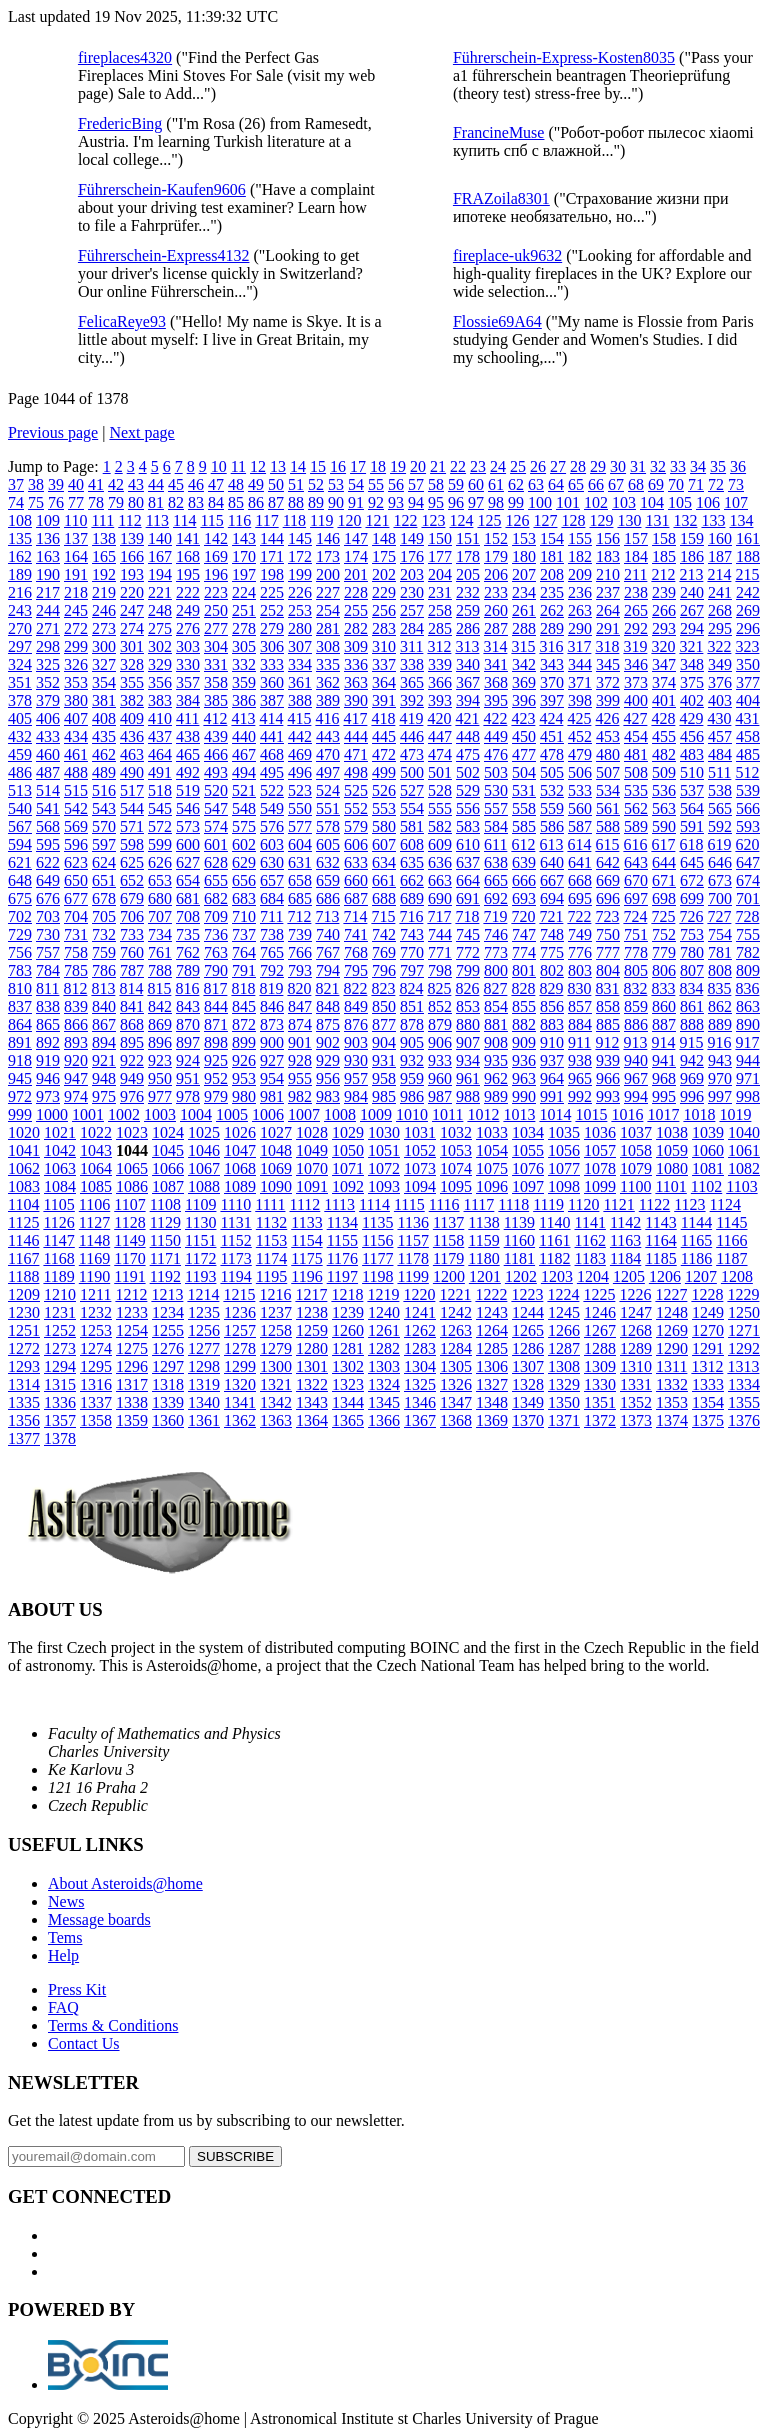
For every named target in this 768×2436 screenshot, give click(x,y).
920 (76, 1060)
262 (552, 610)
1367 (420, 1420)
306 (272, 646)
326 (76, 664)
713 (327, 916)
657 (272, 880)
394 (468, 700)
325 (48, 664)
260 (496, 610)
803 (580, 970)
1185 (660, 1258)
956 (328, 1078)
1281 (348, 1348)
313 (467, 646)
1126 (58, 1222)
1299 (240, 1366)
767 (328, 952)
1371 (564, 1420)
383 (160, 700)
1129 (165, 1222)
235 (552, 592)
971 (748, 1078)
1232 (96, 1312)
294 (692, 628)
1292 (744, 1348)
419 (411, 718)
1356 (24, 1420)
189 (20, 574)
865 (48, 1024)
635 (412, 862)
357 (188, 682)
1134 (342, 1222)
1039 (708, 1132)
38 (36, 484)
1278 (240, 1348)
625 (132, 862)
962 (496, 1078)
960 (440, 1078)
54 (356, 484)
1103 (741, 1186)
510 (692, 772)
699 (692, 898)
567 (20, 826)
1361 (204, 1420)
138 (104, 538)
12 (258, 466)
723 (607, 916)
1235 (204, 1312)
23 (478, 466)
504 (524, 772)
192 (104, 574)
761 (160, 952)
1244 (528, 1312)
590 (664, 826)
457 (720, 736)
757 (48, 952)
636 (440, 862)
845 (244, 1006)
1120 (583, 1204)
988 (468, 1096)
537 (692, 790)
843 (188, 1006)
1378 (60, 1438)
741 (356, 934)
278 (244, 628)
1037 (636, 1132)
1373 (636, 1420)
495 (272, 772)
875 (328, 1024)
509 (664, 772)
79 (116, 502)
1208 (737, 1276)
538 (720, 790)
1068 (240, 1168)
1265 (528, 1330)
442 (300, 736)
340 (468, 664)
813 (103, 988)
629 (244, 862)
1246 (600, 1312)
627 (188, 862)
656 (244, 880)
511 (719, 772)
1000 (52, 1114)
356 (160, 682)
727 (719, 916)
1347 (456, 1402)
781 (720, 952)
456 (692, 736)
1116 (444, 1204)
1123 (689, 1204)
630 (272, 862)
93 (396, 502)
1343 (312, 1402)
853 (468, 1006)
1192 (165, 1276)
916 (719, 1042)
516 (104, 790)
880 (468, 1024)
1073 (420, 1168)
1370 (528, 1420)
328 (132, 664)
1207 (701, 1276)
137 (76, 538)
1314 (24, 1384)
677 (76, 898)
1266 (564, 1330)
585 (524, 826)
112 (129, 520)
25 (518, 466)
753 (692, 934)
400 (636, 700)
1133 (306, 1222)
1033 (492, 1132)
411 (187, 718)
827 (495, 988)
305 (244, 646)
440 (244, 736)
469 (300, 754)
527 (412, 790)
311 (411, 646)
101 (568, 502)
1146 (23, 1240)
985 (384, 1096)
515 (76, 790)
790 (216, 970)
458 (748, 736)
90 (336, 502)
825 (439, 988)
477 (524, 754)
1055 (528, 1150)
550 (300, 808)
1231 (60, 1312)
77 (76, 502)
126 (517, 520)
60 (476, 484)
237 (608, 592)
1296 (132, 1366)
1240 (384, 1312)
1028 (312, 1132)
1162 (590, 1240)
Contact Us (84, 2043)
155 (580, 538)
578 (328, 826)
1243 (492, 1312)
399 (608, 700)
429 (691, 718)
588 (608, 826)
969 (692, 1078)
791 (244, 970)
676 (48, 898)
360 (272, 682)
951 (188, 1078)
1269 (672, 1330)
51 (296, 484)
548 (244, 808)
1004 (196, 1114)
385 (216, 700)
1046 (204, 1150)
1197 (342, 1276)
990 (524, 1096)
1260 (348, 1330)
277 (216, 628)
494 (244, 772)
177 (440, 556)
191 (76, 574)
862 (720, 1006)
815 (159, 988)
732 (104, 934)
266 (664, 610)
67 (616, 484)
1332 (672, 1384)
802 (552, 970)
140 (160, 538)
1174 (271, 1258)
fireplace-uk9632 (507, 255)
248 (160, 610)
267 (692, 610)
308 (328, 646)
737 (244, 934)
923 (160, 1060)
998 (748, 1096)
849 (356, 1006)
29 (598, 466)
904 (384, 1042)
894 (104, 1042)
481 (636, 754)
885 (608, 1024)
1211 (95, 1294)
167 (160, 556)
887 (664, 1024)
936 (524, 1060)
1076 (528, 1168)
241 (720, 592)
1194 (235, 1276)
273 (104, 628)
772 (468, 952)
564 (692, 808)
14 (298, 466)
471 (356, 754)
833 (663, 988)
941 (664, 1060)
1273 (60, 1348)
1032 (456, 1132)
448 (468, 736)
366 (440, 682)
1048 (276, 1150)
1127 (94, 1222)
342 (524, 664)
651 (104, 880)
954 (272, 1078)
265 (636, 610)
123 (433, 520)
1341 (240, 1402)
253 (300, 610)
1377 (24, 1438)
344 (580, 664)
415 (299, 718)
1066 (168, 1168)
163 (48, 556)
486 (20, 772)
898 (216, 1042)
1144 (696, 1222)
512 (747, 772)
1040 (744, 1132)
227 (328, 592)
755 (748, 934)
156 (608, 538)
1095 (456, 1186)
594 (20, 844)
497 (328, 772)
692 (496, 898)
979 (216, 1096)
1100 (635, 1186)
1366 (384, 1420)
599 (160, 844)
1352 (636, 1402)
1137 (448, 1222)
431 (747, 718)
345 (608, 664)
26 (538, 466)
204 (440, 574)
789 (188, 970)
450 (524, 736)
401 (664, 700)
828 (523, 988)
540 (20, 808)
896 (160, 1042)
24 (498, 466)
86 (256, 502)
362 (328, 682)
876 (356, 1024)
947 (76, 1078)
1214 (203, 1294)
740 (328, 934)
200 (328, 574)
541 (48, 808)
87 (276, 502)
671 (664, 880)
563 (664, 808)
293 (664, 628)
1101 (670, 1186)
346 (636, 664)
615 (607, 844)
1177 (377, 1258)
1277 (204, 1348)
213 (691, 574)
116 (239, 520)
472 (384, 754)
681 (188, 898)
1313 (743, 1366)
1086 (132, 1186)
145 (300, 538)
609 (440, 844)
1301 (312, 1366)
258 (440, 610)
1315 (60, 1384)
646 (720, 862)
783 (20, 970)
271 (48, 628)
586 (552, 826)
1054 (492, 1150)
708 (188, 916)
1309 (600, 1366)
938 (580, 1060)
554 (412, 808)
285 (440, 628)
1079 (636, 1168)
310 (384, 646)
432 (20, 736)
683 (244, 898)
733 (132, 934)
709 (216, 916)
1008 (340, 1114)
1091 (312, 1186)
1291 (708, 1348)
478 (552, 754)
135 (20, 538)
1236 (240, 1312)
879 (440, 1024)
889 (720, 1024)
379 (48, 700)
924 (188, 1060)
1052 (420, 1150)
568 (48, 826)
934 (468, 1060)
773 (496, 952)
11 (238, 466)
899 (244, 1042)
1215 (239, 1294)
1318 (168, 1384)
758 (76, 952)
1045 (168, 1150)
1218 (347, 1294)
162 (20, 556)
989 (496, 1096)
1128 (129, 1222)
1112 (304, 1204)
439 (216, 736)
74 (16, 502)
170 (244, 556)
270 (20, 628)
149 (412, 538)
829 (551, 988)
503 (496, 772)
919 (48, 1060)
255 (356, 610)
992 (580, 1096)
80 (136, 502)
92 (376, 502)
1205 (629, 1276)
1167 (23, 1258)
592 (720, 826)
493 (216, 772)
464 (160, 754)
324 (20, 664)
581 (412, 826)
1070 (312, 1168)
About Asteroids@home (125, 1883)
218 (76, 592)
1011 (447, 1114)
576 (272, 826)
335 (328, 664)
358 (216, 682)
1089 (240, 1186)
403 (720, 700)
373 (636, 682)
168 (188, 556)
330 (188, 664)
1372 (600, 1420)
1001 (88, 1114)
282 (356, 628)
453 (608, 736)
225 (272, 592)
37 (16, 484)
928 (300, 1060)
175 (384, 556)
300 (104, 646)
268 (720, 610)
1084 (60, 1186)
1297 (168, 1366)
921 (104, 1060)
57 (416, 484)
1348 (492, 1402)
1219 (383, 1294)
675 (20, 898)
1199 (412, 1276)
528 (440, 790)
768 (356, 952)
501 (440, 772)
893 (76, 1042)
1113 (339, 1204)
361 (300, 682)
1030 (384, 1132)
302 (160, 646)
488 (76, 772)
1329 (564, 1384)
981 (272, 1096)
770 (412, 952)
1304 (420, 1366)
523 (300, 790)
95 (436, 502)
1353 (672, 1402)
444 (356, 736)
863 (748, 1006)
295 (720, 628)
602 (244, 844)
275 (160, 628)
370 (552, 682)
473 (412, 754)
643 (636, 862)
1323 (348, 1384)
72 (716, 484)
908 (496, 1042)
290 (580, 628)
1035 (564, 1132)
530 (496, 790)
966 (608, 1078)
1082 (744, 1168)
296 (748, 628)
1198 (377, 1276)
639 (524, 862)
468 (272, 754)
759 (104, 952)
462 (104, 754)
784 (48, 970)
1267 (600, 1330)
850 (384, 1006)
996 (692, 1096)
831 (607, 988)
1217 (311, 1294)
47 (216, 484)
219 (104, 592)
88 (296, 502)
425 (579, 718)
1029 (348, 1132)
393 (440, 700)
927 (272, 1060)
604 (300, 844)
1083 (24, 1186)
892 (48, 1042)
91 (356, 502)
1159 (483, 1240)
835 (719, 988)
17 (358, 466)
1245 (564, 1312)
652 (132, 880)
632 (328, 862)
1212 (131, 1294)
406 (48, 718)
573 (188, 826)
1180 (483, 1258)
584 (496, 826)
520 (216, 790)
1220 (419, 1294)
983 (328, 1096)
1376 (744, 1420)
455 (664, 736)
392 (412, 700)
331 (216, 664)
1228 (707, 1294)
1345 (384, 1402)
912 (607, 1042)
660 (356, 880)
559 (552, 808)
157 (636, 538)
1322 (312, 1384)
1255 (168, 1330)
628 (216, 862)
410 (160, 718)
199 (300, 574)
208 (552, 574)
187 (720, 556)
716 (411, 916)
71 (696, 484)
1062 (24, 1168)
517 (132, 790)
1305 (456, 1366)
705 (104, 916)
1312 (707, 1366)
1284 (456, 1348)
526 (384, 790)
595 (48, 844)
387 (272, 700)
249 (188, 610)
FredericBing (120, 123)
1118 (513, 1204)
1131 (235, 1222)
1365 (348, 1420)
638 (496, 862)
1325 (420, 1384)
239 (664, 592)
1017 (663, 1114)
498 (356, 772)
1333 (708, 1384)
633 (356, 862)
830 (579, 988)
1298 (204, 1366)
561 (608, 808)
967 (636, 1078)
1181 (519, 1258)
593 (748, 826)
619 (719, 844)
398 (580, 700)
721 (551, 916)
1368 (456, 1420)
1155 (342, 1240)
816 (187, 988)
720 (523, 916)
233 (496, 592)
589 (636, 826)
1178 (412, 1258)
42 (116, 484)
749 (580, 934)
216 (20, 592)
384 (188, 700)
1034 (528, 1132)
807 (692, 970)
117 (266, 520)
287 (496, 628)
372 (608, 682)
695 (580, 898)
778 (636, 952)
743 (412, 934)
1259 (312, 1330)
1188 (23, 1276)
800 (496, 970)
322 (719, 646)
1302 (348, 1366)
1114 (374, 1204)
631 (300, 862)
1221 (455, 1294)
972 (20, 1096)
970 (720, 1078)
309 (356, 646)
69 (656, 484)
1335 (24, 1402)
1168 (58, 1258)
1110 (235, 1204)
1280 (312, 1348)
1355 (744, 1402)
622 (48, 862)
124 (461, 520)
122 (405, 520)
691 (468, 898)
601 (216, 844)
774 (524, 952)
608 (412, 844)
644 (664, 862)
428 (663, 718)
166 (132, 556)
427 (635, 718)
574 (216, 826)
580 (384, 826)
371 (580, 682)
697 (636, 898)
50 (276, 484)
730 (48, 934)
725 (663, 916)
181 (552, 556)
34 (698, 466)
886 (636, 1024)
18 (378, 466)
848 (328, 1006)
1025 (204, 1132)
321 (691, 646)
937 (552, 1060)
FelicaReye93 (122, 321)
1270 (708, 1330)
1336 (60, 1402)
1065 (132, 1168)
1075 (492, 1168)
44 (156, 484)
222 (188, 592)
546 (188, 808)
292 (636, 628)
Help (63, 1955)
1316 (96, 1384)
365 (412, 682)
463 (132, 754)
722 (579, 916)
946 (48, 1078)
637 (468, 862)
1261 (384, 1330)
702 (20, 916)
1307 (528, 1366)
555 (440, 808)
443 (328, 736)
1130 (200, 1222)
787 (132, 970)
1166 (731, 1240)
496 (300, 772)
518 (160, 790)
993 (608, 1096)
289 (552, 628)
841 (132, 1006)
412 (215, 718)
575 (244, 826)
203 (412, 574)
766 (300, 952)
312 (439, 646)
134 (741, 520)
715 (383, 916)
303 (188, 646)
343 (552, 664)
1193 (200, 1276)
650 (76, 880)
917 (747, 1042)
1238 (312, 1312)
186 (692, 556)
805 (636, 970)
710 (244, 916)
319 (635, 646)
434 (76, 736)
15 (318, 466)
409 (132, 718)
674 (748, 880)
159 (692, 538)
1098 (564, 1186)
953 (244, 1078)
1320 (240, 1384)
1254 (132, 1330)
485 (748, 754)
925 (216, 1060)
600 (188, 844)
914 (663, 1042)
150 (440, 538)
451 (552, 736)
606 (356, 844)
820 (299, 988)
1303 (384, 1366)
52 (316, 484)
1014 (555, 1114)
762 (188, 952)
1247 (636, 1312)
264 (608, 610)
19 (398, 466)
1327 (492, 1384)
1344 (348, 1402)
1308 (564, 1366)
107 (736, 502)
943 (720, 1060)
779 (664, 952)
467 (244, 754)
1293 (24, 1366)
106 (708, 502)
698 (664, 898)
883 (552, 1024)
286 (468, 628)
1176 (342, 1258)
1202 (521, 1276)
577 (300, 826)
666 (524, 880)
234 (524, 592)
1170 (129, 1258)
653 (160, 880)
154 (552, 538)
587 (580, 826)
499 (384, 772)
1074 (456, 1168)
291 (608, 628)
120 (349, 520)
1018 (699, 1114)
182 (580, 556)
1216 (275, 1294)
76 (56, 502)
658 (300, 880)
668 (580, 880)
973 (48, 1096)
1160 (519, 1240)
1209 (24, 1294)
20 (418, 466)
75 (36, 502)
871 (216, 1024)
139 (132, 538)
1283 (420, 1348)
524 (328, 790)
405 (20, 718)
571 (132, 826)
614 (579, 844)
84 (216, 502)
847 (300, 1006)
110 (75, 520)
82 (176, 502)
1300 (276, 1366)
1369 (492, 1420)
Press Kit (77, 1989)
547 (216, 808)
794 (328, 970)
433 (48, 736)
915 (691, 1042)
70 (676, 484)
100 (540, 502)
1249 (708, 1312)
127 (545, 520)
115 (211, 520)
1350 (564, 1402)
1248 (672, 1312)
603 (272, 844)
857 (580, 1006)
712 (299, 916)
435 (104, 736)
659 (328, 880)
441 (272, 736)
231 (440, 592)
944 (748, 1060)
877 (384, 1024)
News (66, 1901)
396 (524, 700)
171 (272, 556)
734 (160, 934)
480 (608, 754)
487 (48, 772)
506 (580, 772)
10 (219, 466)
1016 (627, 1114)
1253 (96, 1330)
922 (132, 1060)
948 (104, 1078)
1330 (600, 1384)
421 (467, 718)
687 (356, 898)
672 (692, 880)
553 (384, 808)
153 (524, 538)
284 (412, 628)
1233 (132, 1312)
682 (216, 898)
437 (160, 736)
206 (496, 574)
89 (316, 502)
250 (216, 610)
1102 (706, 1186)
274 (132, 628)
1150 (165, 1240)
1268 (636, 1330)
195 (188, 574)
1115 (409, 1204)
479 (580, 754)
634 (384, 862)
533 (580, 790)
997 (720, 1096)
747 (524, 934)
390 (356, 700)
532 (552, 790)
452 (580, 736)
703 (48, 916)
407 (76, 718)
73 (736, 484)
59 (456, 484)
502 (468, 772)
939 (608, 1060)
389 (328, 700)
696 (608, 898)
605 (328, 844)
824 (411, 988)
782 (748, 952)
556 (468, 808)
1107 (129, 1204)
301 (132, 646)
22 (458, 466)
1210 (60, 1294)
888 (692, 1024)
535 (636, 790)
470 (328, 754)
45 (176, 484)
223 (216, 592)
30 (618, 466)
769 (384, 952)
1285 (492, 1348)
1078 (600, 1168)
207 (524, 574)
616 (635, 844)
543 (104, 808)
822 (355, 988)
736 (216, 934)
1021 (60, 1132)
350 (748, 664)
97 (476, 502)
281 (328, 628)
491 (160, 772)
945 (20, 1078)
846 (272, 1006)
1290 (672, 1348)
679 (132, 898)
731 (76, 934)
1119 (548, 1204)
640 (552, 862)
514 (48, 790)
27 (558, 466)
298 (48, 646)
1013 (519, 1114)
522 (272, 790)
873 (272, 1024)
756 (20, 952)
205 (468, 574)
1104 (23, 1204)
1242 (456, 1312)
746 (496, 934)
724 (635, 916)
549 (272, 808)
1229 (743, 1294)
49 (256, 484)
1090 (276, 1186)
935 (496, 1060)
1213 (167, 1294)
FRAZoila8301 (501, 198)
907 (468, 1042)
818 (243, 988)
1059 (672, 1150)
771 (440, 952)
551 (328, 808)
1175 (306, 1258)
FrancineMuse (499, 132)
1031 (420, 1132)
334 (300, 664)
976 (132, 1096)
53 (336, 484)
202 (384, 574)
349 (720, 664)
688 (384, 898)
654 (188, 880)
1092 (348, 1186)
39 (56, 484)
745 (468, 934)
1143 (660, 1222)
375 (692, 682)
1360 (168, 1420)
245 (76, 610)
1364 (312, 1420)
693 (524, 898)
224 (244, 592)
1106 (94, 1204)
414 (271, 718)
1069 (276, 1168)
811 (47, 988)
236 (580, 592)
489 (104, 772)
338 (412, 664)
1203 (557, 1276)
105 (680, 502)
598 (132, 844)
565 (720, 808)
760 (132, 952)
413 (243, 718)
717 (439, 916)
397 (552, 700)
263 (580, 610)
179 (496, 556)
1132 (271, 1222)
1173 (235, 1258)
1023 (132, 1132)
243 (20, 610)
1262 (420, 1330)
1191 (129, 1276)
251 (244, 610)
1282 (384, 1348)
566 (748, 808)
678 (104, 898)
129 (601, 520)
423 (523, 718)
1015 (591, 1114)
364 (384, 682)
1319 (204, 1384)
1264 (492, 1330)
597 (104, 844)
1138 (483, 1222)
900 (272, 1042)
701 (748, 898)
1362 (240, 1420)
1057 (600, 1150)
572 (160, 826)
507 (608, 772)
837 (20, 1006)
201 (356, 574)
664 (468, 880)
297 (20, 646)
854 (496, 1006)
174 (356, 556)
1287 (564, 1348)
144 (272, 538)
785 (76, 970)
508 (636, 772)
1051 (384, 1150)
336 (356, 664)
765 (272, 952)
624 (104, 862)
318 (607, 646)
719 (495, 916)
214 (719, 574)
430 (719, 718)
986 (412, 1096)
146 (328, 538)
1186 (696, 1258)
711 (271, 916)
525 (356, 790)
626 (160, 862)
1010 (412, 1114)
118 (294, 520)
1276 (168, 1348)
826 (467, 988)
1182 (554, 1258)
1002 (124, 1114)
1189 (58, 1276)
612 (523, 844)
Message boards (99, 1919)
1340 (204, 1402)
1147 (58, 1240)
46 (196, 484)
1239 (348, 1312)
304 (216, 646)
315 (523, 646)
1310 (636, 1366)
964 (552, 1078)
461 (76, 754)
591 (692, 826)
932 (412, 1060)
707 (160, 916)
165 (104, 556)
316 (551, 646)
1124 (725, 1204)
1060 (708, 1150)
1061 (744, 1150)
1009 (376, 1114)
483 (692, 754)
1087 (168, 1186)
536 (664, 790)
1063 (60, 1168)
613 (551, 844)
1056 (564, 1150)
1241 (420, 1312)
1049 (312, 1150)
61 (496, 484)
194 (160, 574)
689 (412, 898)
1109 (200, 1204)
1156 (377, 1240)
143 (244, 538)
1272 (24, 1348)
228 (356, 592)
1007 (304, 1114)
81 (156, 502)
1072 (384, 1168)
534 (608, 790)
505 (552, 772)
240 (692, 592)
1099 (600, 1186)
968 (664, 1078)
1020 (24, 1132)
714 (355, 916)
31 (638, 466)
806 (664, 970)
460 (48, 754)
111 (102, 520)
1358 (96, 1420)
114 (184, 520)
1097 (528, 1186)
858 (608, 1006)
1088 (204, 1186)
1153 (271, 1240)
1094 (420, 1186)
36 (738, 466)
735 (188, 934)
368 (496, 682)
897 (188, 1042)
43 (136, 484)
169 (216, 556)
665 (496, 880)
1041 (24, 1150)
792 (272, 970)
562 (636, 808)
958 (384, 1078)
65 (576, 484)
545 (160, 808)
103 (624, 502)
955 (300, 1078)
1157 (412, 1240)
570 (104, 826)
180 (524, 556)
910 (552, 1042)
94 (416, 502)
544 (132, 808)
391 (384, 700)
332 (244, 664)
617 (663, 844)
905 (412, 1042)
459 (20, 754)
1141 (590, 1222)
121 (377, 520)
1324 (384, 1384)
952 (216, 1078)
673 (720, 880)
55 (376, 484)
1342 (276, 1402)
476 (496, 754)
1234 (168, 1312)
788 (160, 970)
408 (104, 718)
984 (356, 1096)
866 (76, 1024)
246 (104, 610)
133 (713, 520)
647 (748, 862)
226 (300, 592)
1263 (456, 1330)
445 (384, 736)
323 (747, 646)
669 (608, 880)
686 (328, 898)
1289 (636, 1348)
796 (384, 970)
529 (468, 790)
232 (468, 592)
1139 (519, 1222)
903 (356, 1042)
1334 (744, 1384)
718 (467, 916)
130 (629, 520)
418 (383, 718)
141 (188, 538)
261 (524, 610)
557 (496, 808)
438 (188, 736)
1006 (268, 1114)
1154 (306, 1240)
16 (338, 466)
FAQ (63, 2007)
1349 (528, 1402)
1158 (448, 1240)
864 (20, 1024)
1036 (600, 1132)
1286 (528, 1348)
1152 (235, 1240)
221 (160, 592)
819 (271, 988)
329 (160, 664)
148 (384, 538)
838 (48, 1006)
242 (748, 592)
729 (20, 934)
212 (663, 574)
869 (160, 1024)
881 (496, 1024)
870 (188, 1024)
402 (692, 700)
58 (436, 484)
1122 (654, 1204)
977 (160, 1096)
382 (132, 700)
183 (608, 556)
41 (96, 484)
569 (76, 826)
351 (20, 682)
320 (663, 646)
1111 (270, 1204)
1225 (599, 1294)
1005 (232, 1114)
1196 (306, 1276)
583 (468, 826)
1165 (696, 1240)
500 (412, 772)
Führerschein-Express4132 (164, 255)
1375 (708, 1420)
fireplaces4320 (125, 57)
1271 (744, 1330)
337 (384, 664)
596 (76, 844)
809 (748, 970)
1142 (625, 1222)
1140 (554, 1222)
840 (104, 1006)
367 (468, 682)
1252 (60, 1330)
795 (356, 970)
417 (355, 718)
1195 (271, 1276)
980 (244, 1096)
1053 (456, 1150)
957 (356, 1078)
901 (300, 1042)
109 (48, 520)
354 (104, 682)
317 (579, 646)
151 (468, 538)
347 (664, 664)
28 (578, 466)
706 (132, 916)
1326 (456, 1384)
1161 (554, 1240)
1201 (485, 1276)
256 (384, 610)
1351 (600, 1402)
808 (720, 970)
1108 (165, 1204)
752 (664, 934)
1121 (618, 1204)
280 (300, 628)
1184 (625, 1258)
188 (748, 556)
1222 (491, 1294)
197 (244, 574)
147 (356, 538)
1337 (96, 1402)
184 (636, 556)
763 (216, 952)
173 (328, 556)
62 (516, 484)
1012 (483, 1114)
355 (132, 682)
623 (76, 862)
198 (272, 574)
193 (132, 574)
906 (440, 1042)
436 (132, 736)
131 (657, 520)
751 (636, 934)
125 (489, 520)
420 (439, 718)
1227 (671, 1294)
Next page (141, 432)
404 (748, 700)
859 (636, 1006)
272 (76, 628)
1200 (449, 1276)
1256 (204, 1330)
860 (664, 1006)
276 (188, 628)
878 (412, 1024)
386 (244, 700)
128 (573, 520)
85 (236, 502)
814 (131, 988)
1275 (132, 1348)
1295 (96, 1366)
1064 (96, 1168)
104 (652, 502)
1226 (635, 1294)
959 (412, 1078)
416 (327, 718)
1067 (204, 1168)
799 (468, 970)
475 (468, 754)
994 (636, 1096)
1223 (527, 1294)
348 (692, 664)
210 (608, 574)
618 (691, 844)
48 (236, 484)
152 (496, 538)
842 (160, 1006)
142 (216, 538)
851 (412, 1006)
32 (658, 466)
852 (440, 1006)
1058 (636, 1150)
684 (272, 898)
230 (412, 592)
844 (216, 1006)
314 (495, 646)
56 (396, 484)
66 (596, 484)
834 (691, 988)
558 (524, 808)
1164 (660, 1240)
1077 (564, 1168)
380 (76, 700)
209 (580, 574)
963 (524, 1078)
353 (76, 682)
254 (328, 610)
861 (692, 1006)
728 (747, 916)
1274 (96, 1348)
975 (104, 1096)
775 (552, 952)
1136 (412, 1222)
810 (20, 988)
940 (636, 1060)
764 (244, 952)
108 (20, 520)
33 (678, 466)
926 (244, 1060)
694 (552, 898)
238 (636, 592)
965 (580, 1078)
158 (664, 538)
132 (685, 520)
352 (48, 682)
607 (384, 844)
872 (244, 1024)
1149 (129, 1240)
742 (384, 934)
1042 (60, 1150)
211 (635, 574)
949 (132, 1078)
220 (132, 592)
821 (327, 988)
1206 (665, 1276)
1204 (593, 1276)
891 (20, 1042)
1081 (708, 1168)
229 (384, 592)
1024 (168, 1132)
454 (636, 736)
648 (20, 880)
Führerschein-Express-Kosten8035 (564, 57)
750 (608, 934)
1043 (96, 1150)
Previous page (53, 432)
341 (496, 664)
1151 (200, 1240)
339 (440, 664)
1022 (96, 1132)
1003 (160, 1114)
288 (524, 628)
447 (440, 736)
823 (383, 988)
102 (596, 502)
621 (20, 862)
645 (692, 862)
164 (76, 556)
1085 (96, 1186)
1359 (132, 1420)
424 (551, 718)
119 (321, 520)
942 (692, 1060)
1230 (24, 1312)
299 (76, 646)
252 (272, 610)
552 (356, 808)
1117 (479, 1204)
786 (104, 970)
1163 (625, 1240)
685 (300, 898)
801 (524, 970)
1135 (377, 1222)
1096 (492, 1186)
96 (456, 502)
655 (216, 880)
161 (748, 538)
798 (440, 970)
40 (76, 484)
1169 (94, 1258)
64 (556, 484)
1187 (731, 1258)
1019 (735, 1114)
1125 (23, 1222)
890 (748, 1024)
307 (300, 646)
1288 (600, 1348)
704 (76, 916)
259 (468, 610)
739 (300, 934)
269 (748, 610)
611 (495, 844)
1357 (60, 1420)
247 (132, 610)
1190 (94, 1276)
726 (691, 916)
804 (608, 970)
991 (552, 1096)
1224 (563, 1294)
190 (48, 574)
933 (440, 1060)
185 (664, 556)
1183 (590, 1258)
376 (720, 682)
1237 (276, 1312)
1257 (240, 1330)
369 (524, 682)
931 (384, 1060)
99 (516, 502)
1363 (276, 1420)
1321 (276, 1384)
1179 (448, 1258)
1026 (240, 1132)
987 (440, 1096)
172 (300, 556)
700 (720, 898)
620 (747, 844)
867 (104, 1024)
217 (48, 592)
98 (496, 502)
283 (384, 628)
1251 (24, 1330)
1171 (165, 1258)
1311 (671, 1366)
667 (552, 880)
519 (188, 790)
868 (132, 1024)
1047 (240, 1150)
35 (718, 466)
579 (356, 826)
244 (48, 610)
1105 (58, 1204)
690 (440, 898)
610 (468, 844)
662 (412, 880)
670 (636, 880)
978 (188, 1096)
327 (104, 664)
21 (438, 466)
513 (20, 790)
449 (496, 736)
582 (440, 826)
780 (692, 952)
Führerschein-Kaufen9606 (162, 189)
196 (216, 574)
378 (20, 700)
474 (440, 754)
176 (412, 556)
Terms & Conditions (113, 2025)
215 (747, 574)
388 (300, 700)
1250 (744, 1312)
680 (160, 898)
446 (412, 736)
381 (104, 700)
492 (188, 772)
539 (748, 790)
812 (75, 988)
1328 (528, 1384)
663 (440, 880)
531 (524, 790)
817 (215, 988)
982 (300, 1096)
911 (579, 1042)
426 (607, 718)
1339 (168, 1402)
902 (328, 1042)
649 (48, 880)
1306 (492, 1366)
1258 (276, 1330)
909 (524, 1042)
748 (552, 934)
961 (468, 1078)
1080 (672, 1168)
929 (328, 1060)
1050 (348, 1150)
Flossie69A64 (497, 321)
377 (748, 682)
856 (552, 1006)
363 (356, 682)
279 (272, 628)
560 (580, 808)
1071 (348, 1168)
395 (496, 700)
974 (76, 1096)
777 (608, 952)
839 (76, 1006)
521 (244, 790)
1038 (672, 1132)
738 (272, 934)
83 (196, 502)
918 (20, 1060)
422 (495, 718)
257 (412, 610)
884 (580, 1024)
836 (747, 988)
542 (76, 808)
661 (384, 880)
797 (412, 970)
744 (440, 934)
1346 (420, 1402)
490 (132, 772)
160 (720, 538)
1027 (276, 1132)
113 (157, 520)
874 (300, 1024)
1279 (276, 1348)
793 (300, 970)
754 (720, 934)
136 (48, 538)
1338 (132, 1402)
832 (635, 988)
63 (536, 484)
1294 (60, 1366)
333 (272, 664)
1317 (132, 1384)
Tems (65, 1937)
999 (20, 1114)
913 (635, 1042)
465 (188, 754)
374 (664, 682)
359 (244, 682)
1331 (636, 1384)
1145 (731, 1222)
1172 (200, 1258)
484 (720, 754)
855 (524, 1006)
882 (524, 1024)
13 (278, 466)
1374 (672, 1420)
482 (664, 754)
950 (160, 1078)
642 (608, 862)
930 (356, 1060)
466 (216, 754)
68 (636, 484)
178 (468, 556)
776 (580, 952)
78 (96, 502)
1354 (708, 1402)
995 (664, 1096)
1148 (94, 1240)
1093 (384, 1186)
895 (132, 1042)
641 (580, 862)
